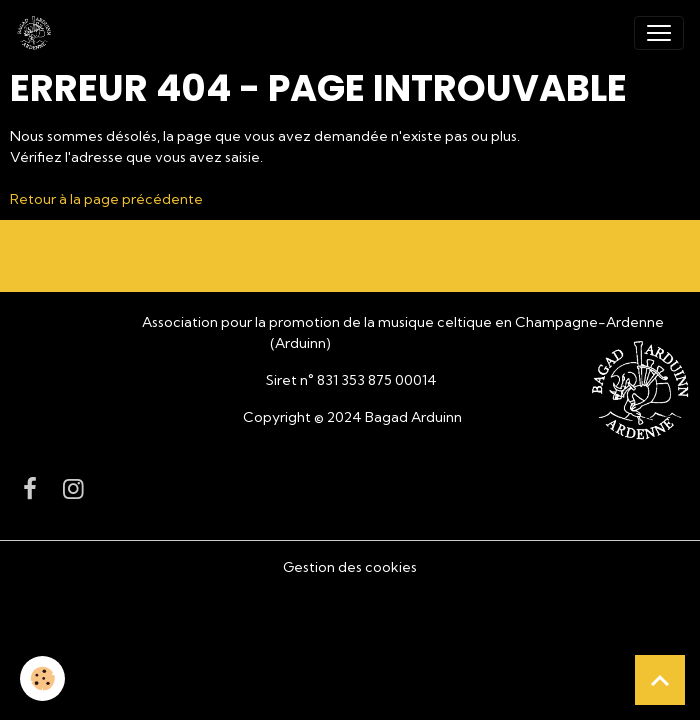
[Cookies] (42, 678)
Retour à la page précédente (106, 199)
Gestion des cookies (350, 567)
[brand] (38, 33)
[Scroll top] (660, 680)
